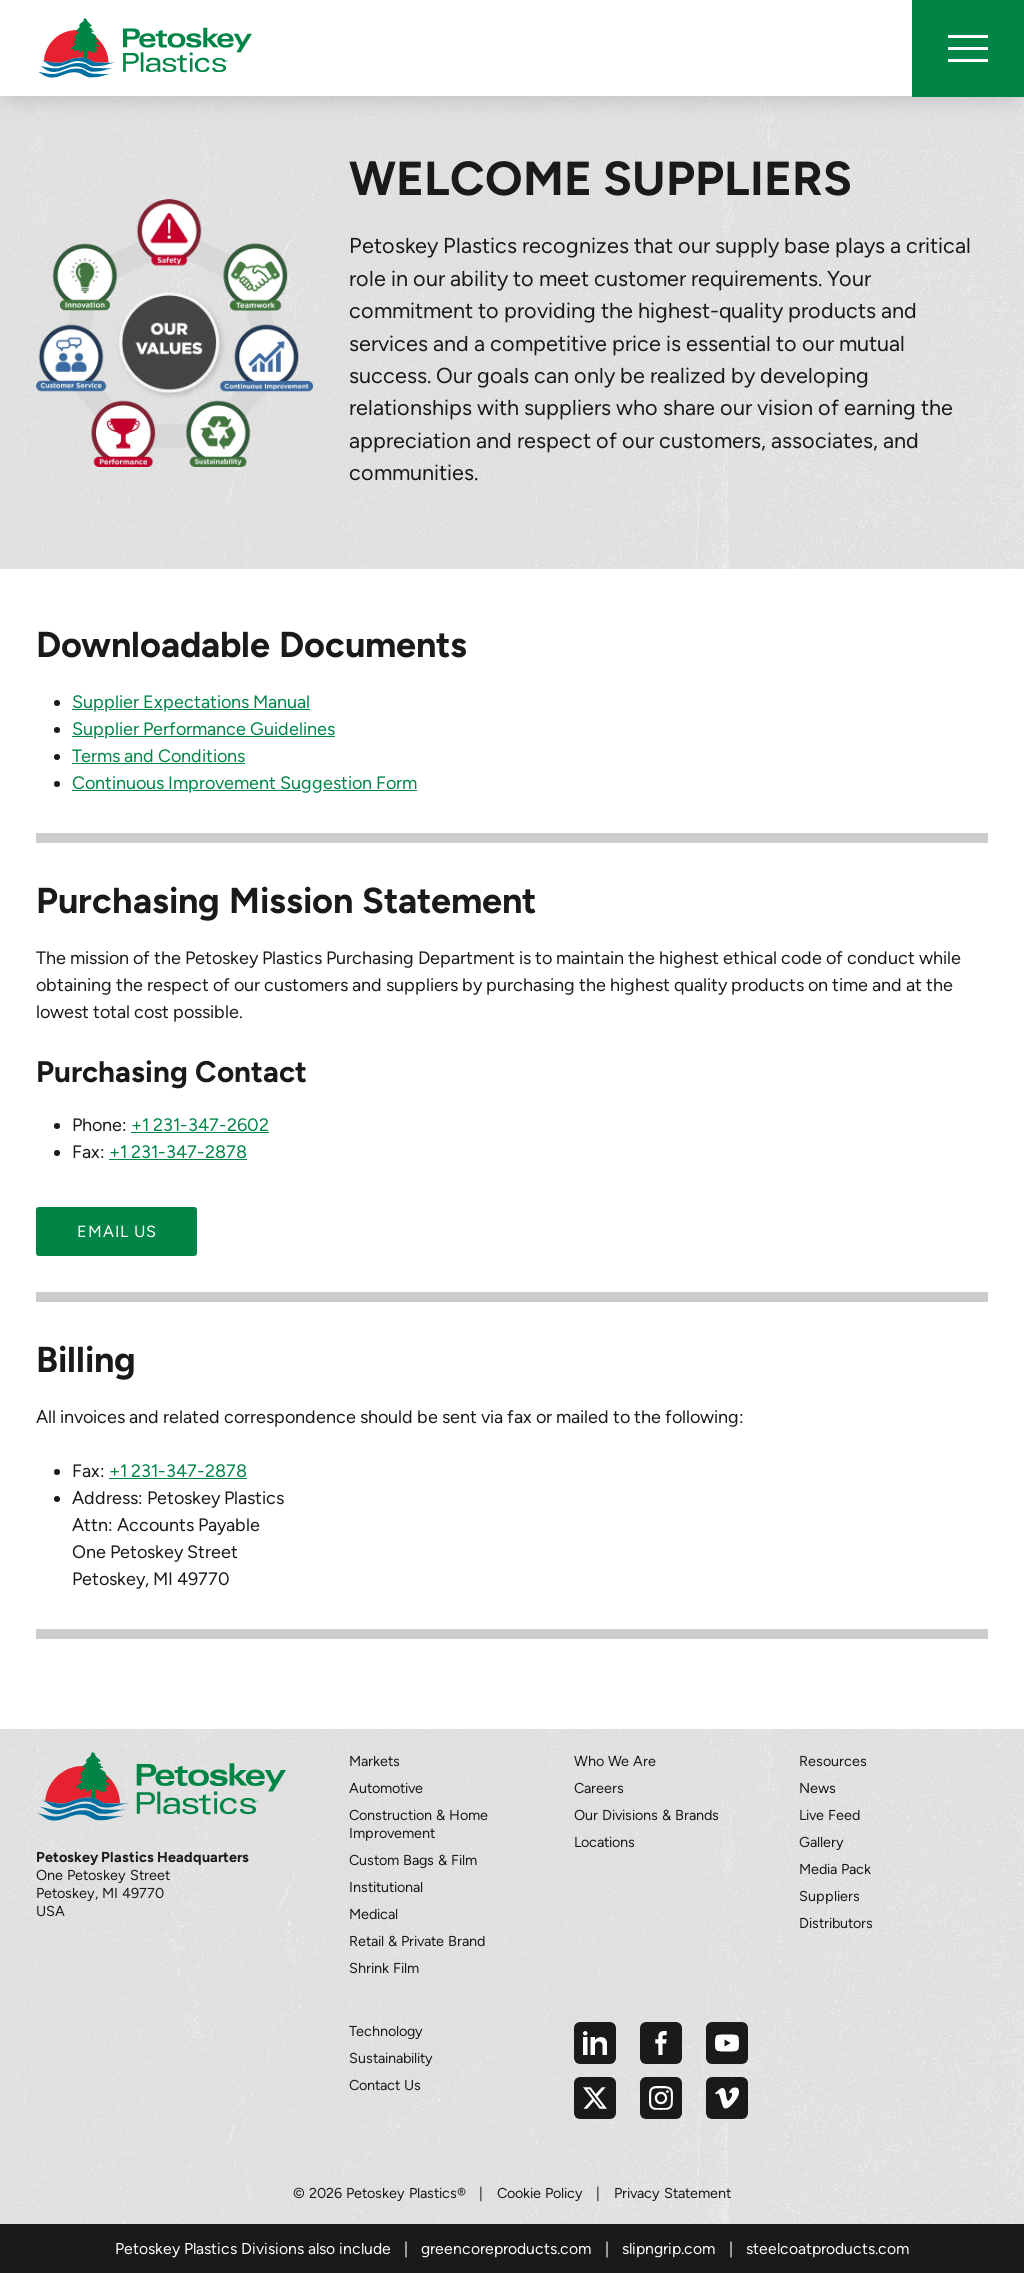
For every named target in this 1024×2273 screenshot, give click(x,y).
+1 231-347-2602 (200, 1125)
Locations (604, 1842)
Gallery (821, 1842)
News (817, 1788)
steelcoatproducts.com (827, 2248)
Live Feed (829, 1815)
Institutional (386, 1887)
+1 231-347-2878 (178, 1152)
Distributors (836, 1923)
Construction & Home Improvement (418, 1824)
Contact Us (385, 2085)
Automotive (386, 1788)
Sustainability (391, 2058)
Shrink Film (384, 1968)
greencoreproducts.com (506, 2248)
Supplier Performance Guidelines (203, 729)
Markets (374, 1761)
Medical (373, 1914)
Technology (386, 2031)
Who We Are (615, 1761)
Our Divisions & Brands (646, 1815)
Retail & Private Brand (417, 1941)
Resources (833, 1761)
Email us (117, 1231)
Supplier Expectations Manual (191, 702)
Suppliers (829, 1896)
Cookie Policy (540, 2193)
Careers (599, 1788)
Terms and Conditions (158, 756)
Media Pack (835, 1869)
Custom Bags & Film (413, 1860)
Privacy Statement (672, 2193)
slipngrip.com (668, 2248)
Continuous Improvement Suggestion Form (244, 783)
